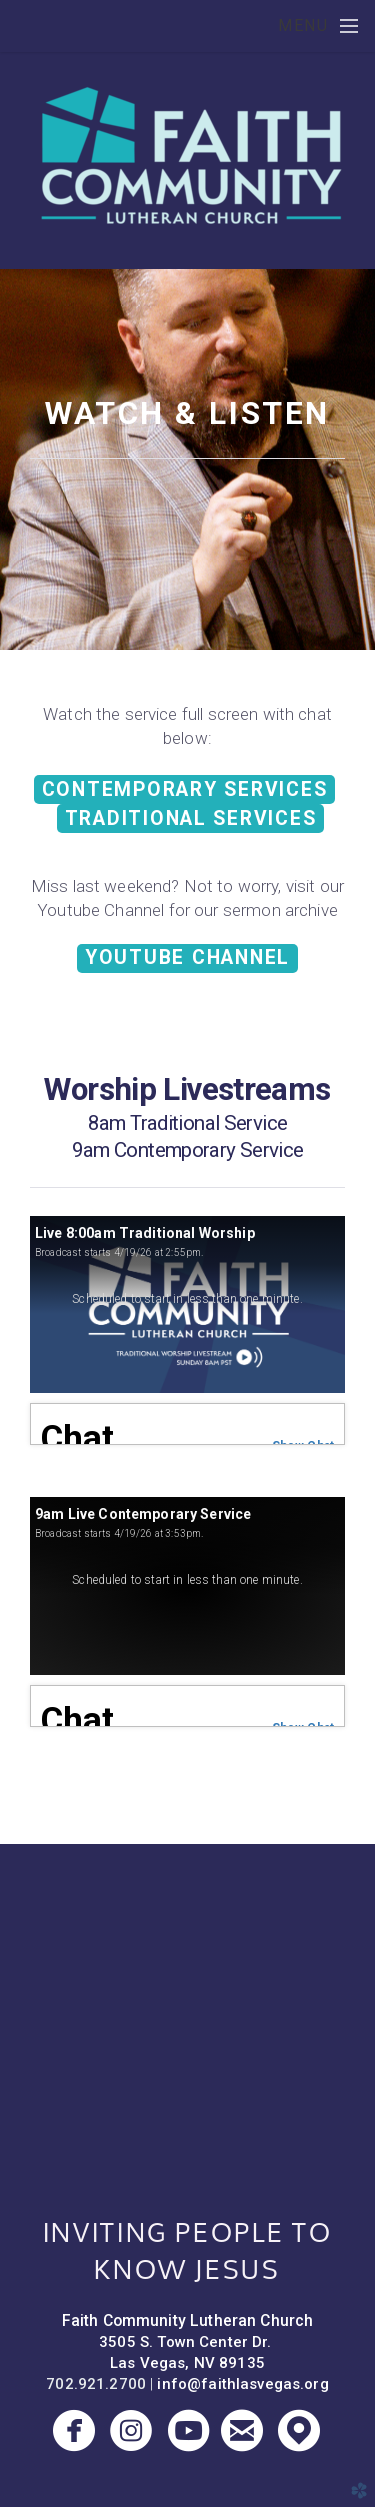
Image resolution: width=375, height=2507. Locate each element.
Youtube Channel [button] (187, 957)
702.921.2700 (96, 2384)
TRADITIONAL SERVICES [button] (191, 818)
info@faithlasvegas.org (242, 2384)
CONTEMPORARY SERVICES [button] (185, 789)
